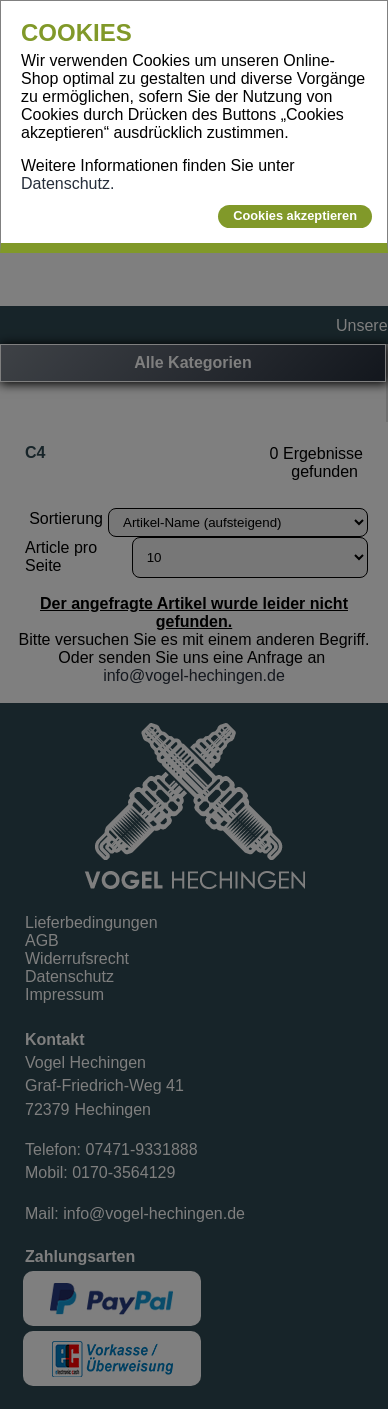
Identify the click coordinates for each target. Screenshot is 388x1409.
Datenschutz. (67, 183)
